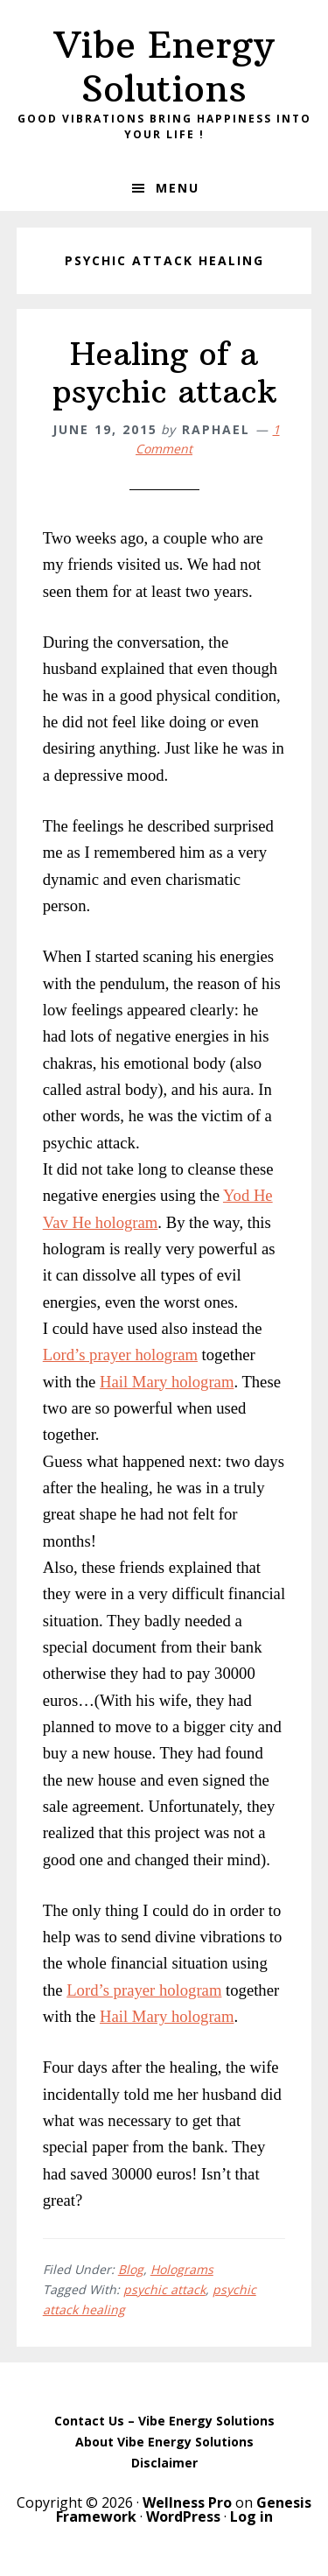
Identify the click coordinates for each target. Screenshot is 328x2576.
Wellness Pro (187, 2502)
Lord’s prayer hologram (120, 1354)
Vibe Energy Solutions (164, 66)
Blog (130, 2269)
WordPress (183, 2516)
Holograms (181, 2269)
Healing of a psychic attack (164, 372)
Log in (251, 2516)
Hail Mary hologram (167, 1381)
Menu (177, 187)
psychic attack (164, 2289)
